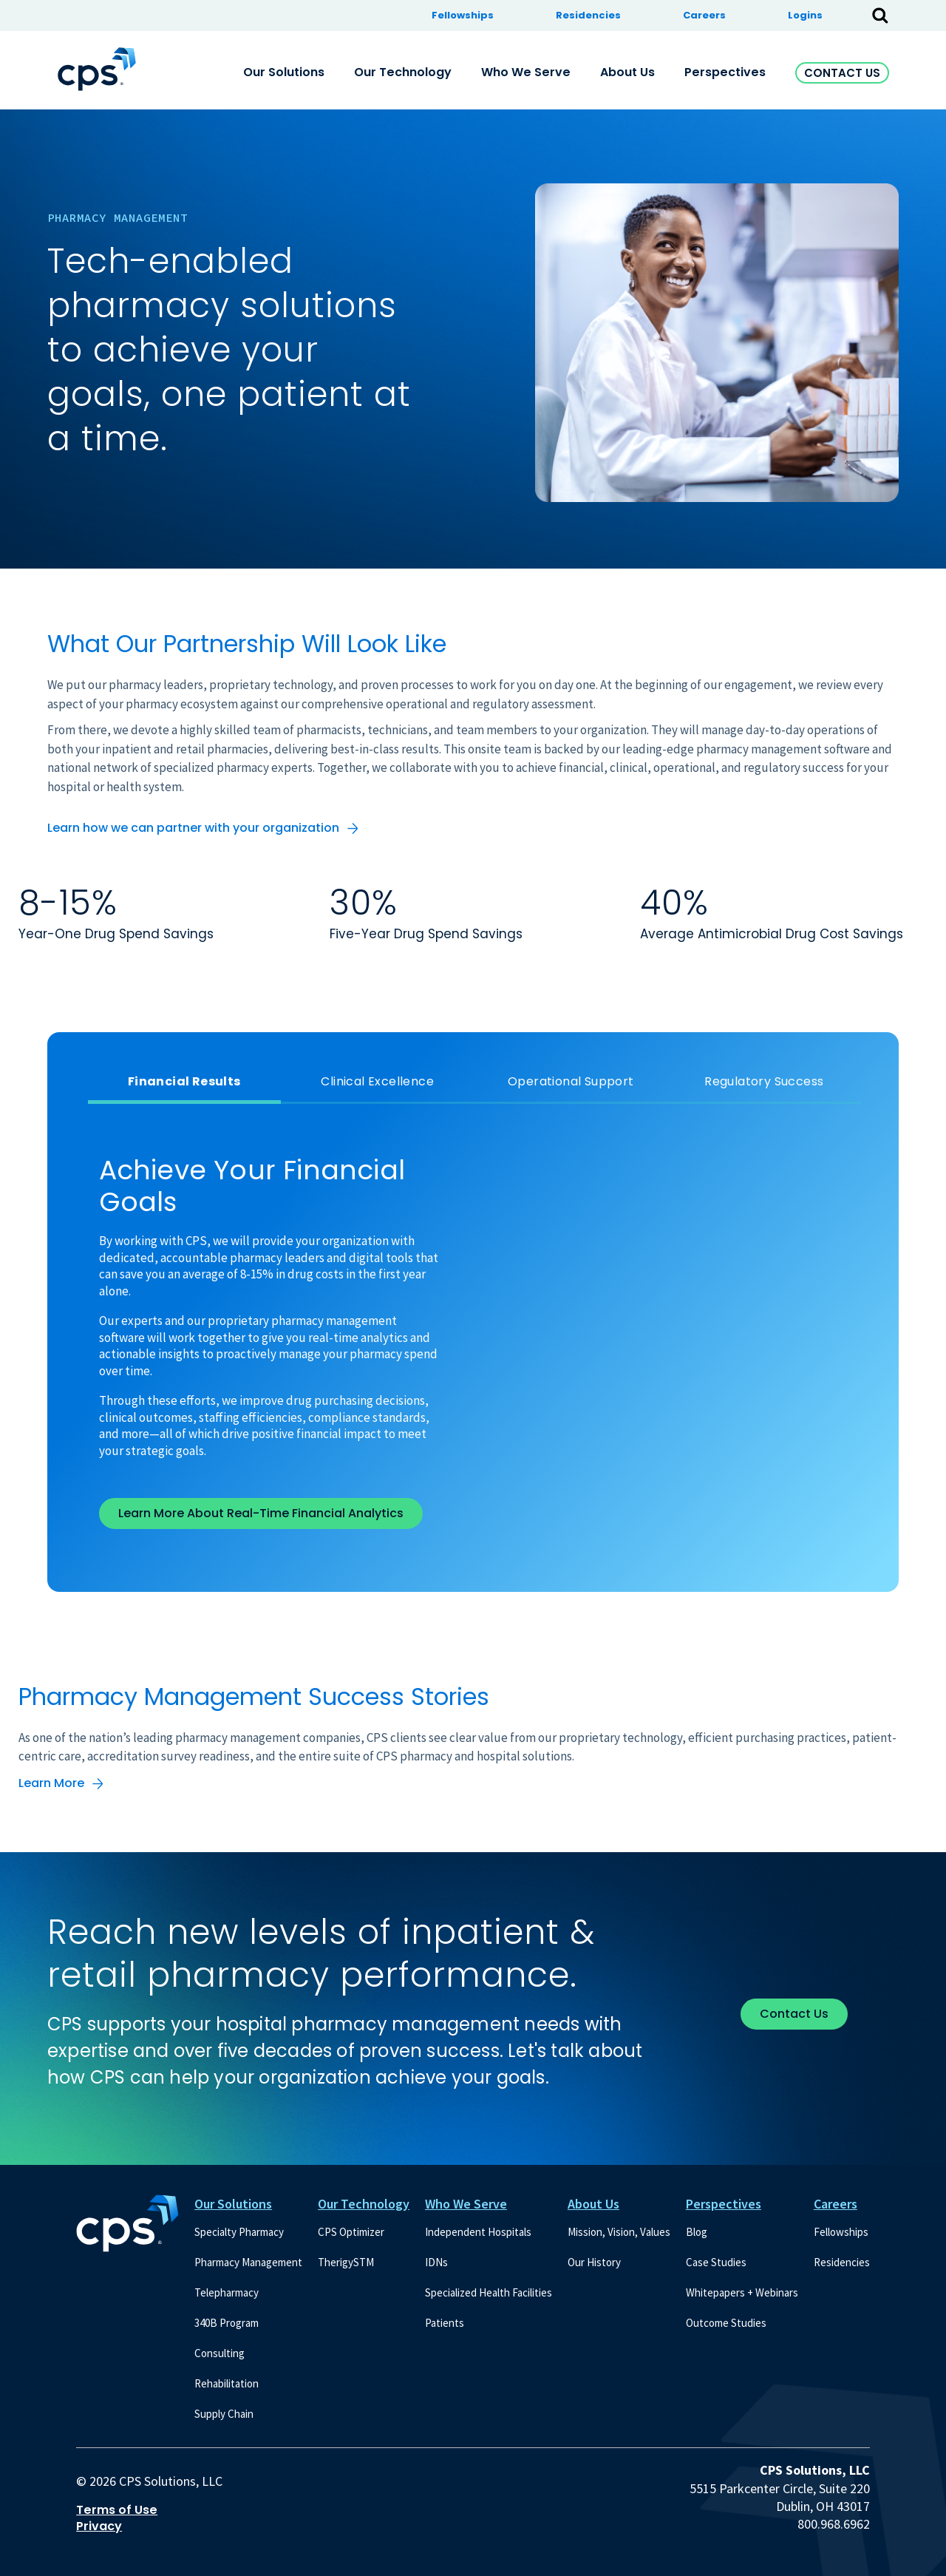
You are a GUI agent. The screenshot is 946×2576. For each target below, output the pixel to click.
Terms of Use (116, 2510)
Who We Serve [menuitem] (526, 72)
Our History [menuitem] (594, 2262)
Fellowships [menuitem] (463, 15)
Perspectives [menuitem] (725, 72)
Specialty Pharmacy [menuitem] (239, 2232)
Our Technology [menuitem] (403, 72)
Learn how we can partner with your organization (193, 827)
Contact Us (842, 73)
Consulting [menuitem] (219, 2353)
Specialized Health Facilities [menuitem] (488, 2292)
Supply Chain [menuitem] (223, 2414)
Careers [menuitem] (704, 15)
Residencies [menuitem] (588, 15)
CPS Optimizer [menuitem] (351, 2232)
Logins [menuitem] (805, 15)
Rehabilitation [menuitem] (226, 2383)
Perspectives (723, 2203)
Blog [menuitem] (696, 2232)
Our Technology (363, 2203)
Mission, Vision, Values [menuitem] (619, 2232)
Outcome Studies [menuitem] (726, 2323)
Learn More (51, 1783)
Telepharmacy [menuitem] (226, 2292)
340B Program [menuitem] (226, 2323)
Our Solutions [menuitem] (283, 72)
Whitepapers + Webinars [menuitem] (742, 2292)
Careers (835, 2203)
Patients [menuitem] (444, 2323)
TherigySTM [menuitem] (346, 2262)
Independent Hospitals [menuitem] (478, 2232)
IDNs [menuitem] (436, 2262)
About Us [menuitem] (627, 72)
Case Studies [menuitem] (716, 2262)
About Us (593, 2203)
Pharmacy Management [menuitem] (248, 2262)
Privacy (99, 2526)
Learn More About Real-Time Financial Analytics (261, 1513)
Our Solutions (233, 2203)
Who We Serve (466, 2203)
